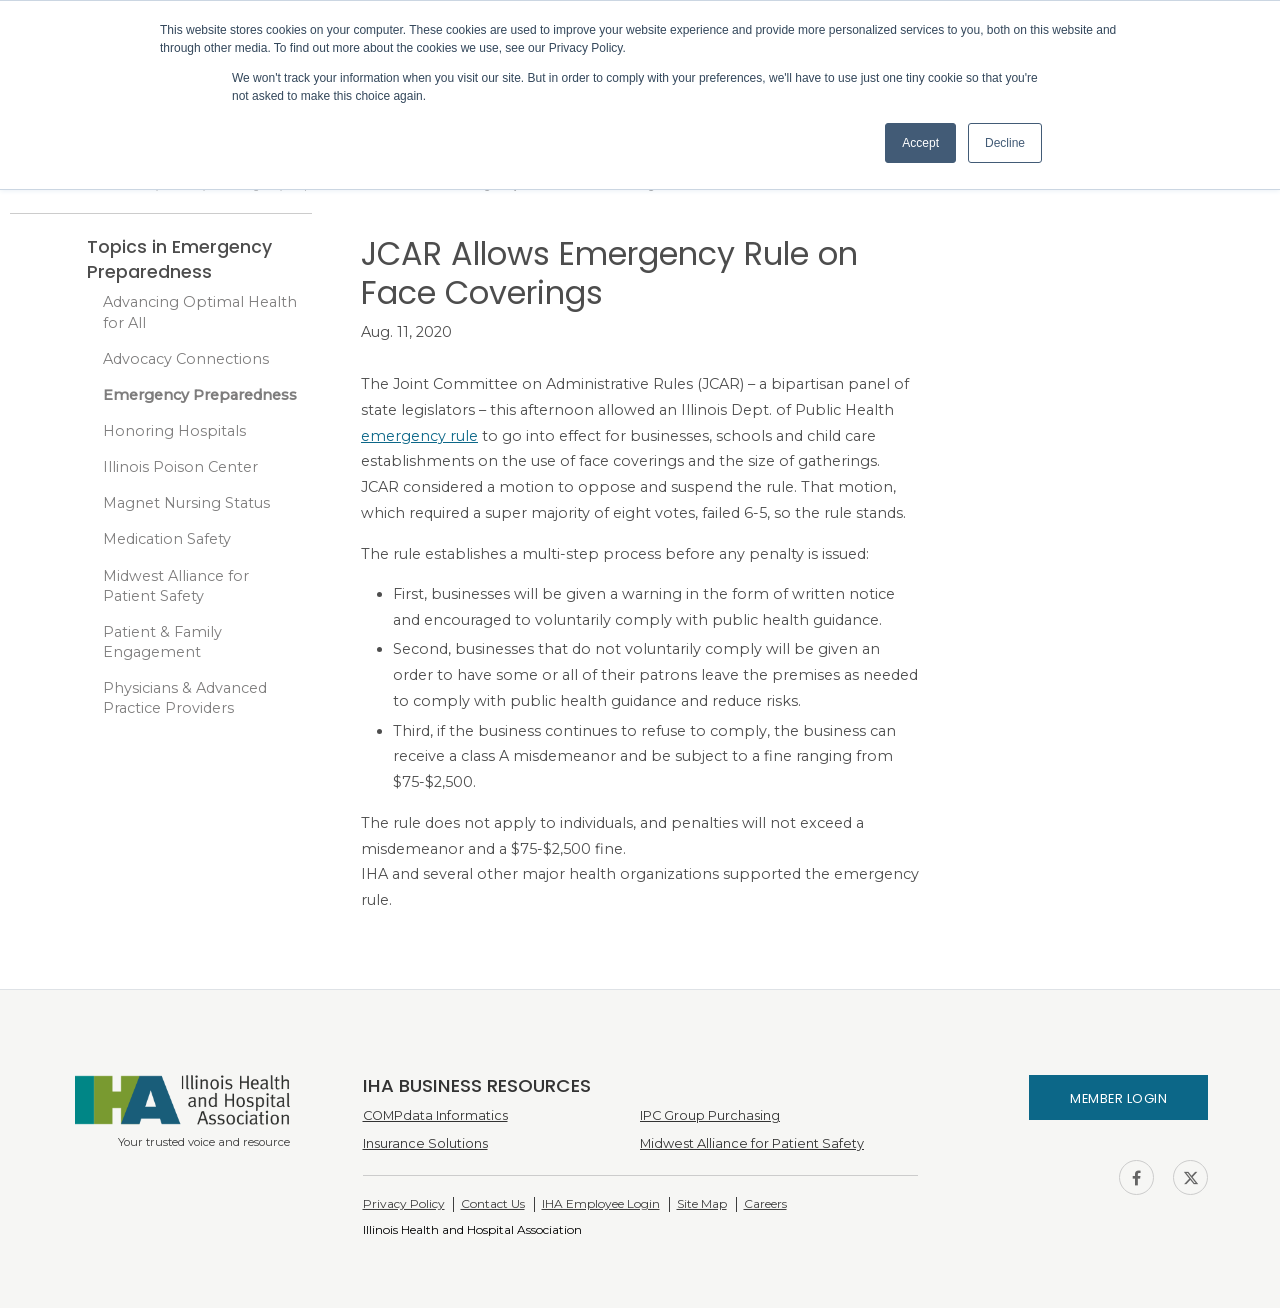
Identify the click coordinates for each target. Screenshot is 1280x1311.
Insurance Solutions (425, 1146)
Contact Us (493, 1206)
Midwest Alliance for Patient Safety (176, 589)
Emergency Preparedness (200, 398)
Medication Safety (167, 543)
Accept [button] (920, 143)
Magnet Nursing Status (186, 506)
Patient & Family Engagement (162, 645)
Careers (765, 1206)
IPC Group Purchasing (710, 1118)
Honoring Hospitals (174, 434)
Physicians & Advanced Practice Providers (185, 701)
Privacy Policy (404, 1206)
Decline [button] (1005, 143)
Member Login (1118, 1101)
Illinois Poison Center (180, 470)
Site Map (702, 1206)
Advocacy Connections (186, 362)
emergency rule (419, 439)
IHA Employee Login (601, 1206)
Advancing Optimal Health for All (200, 315)
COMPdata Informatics (435, 1118)
